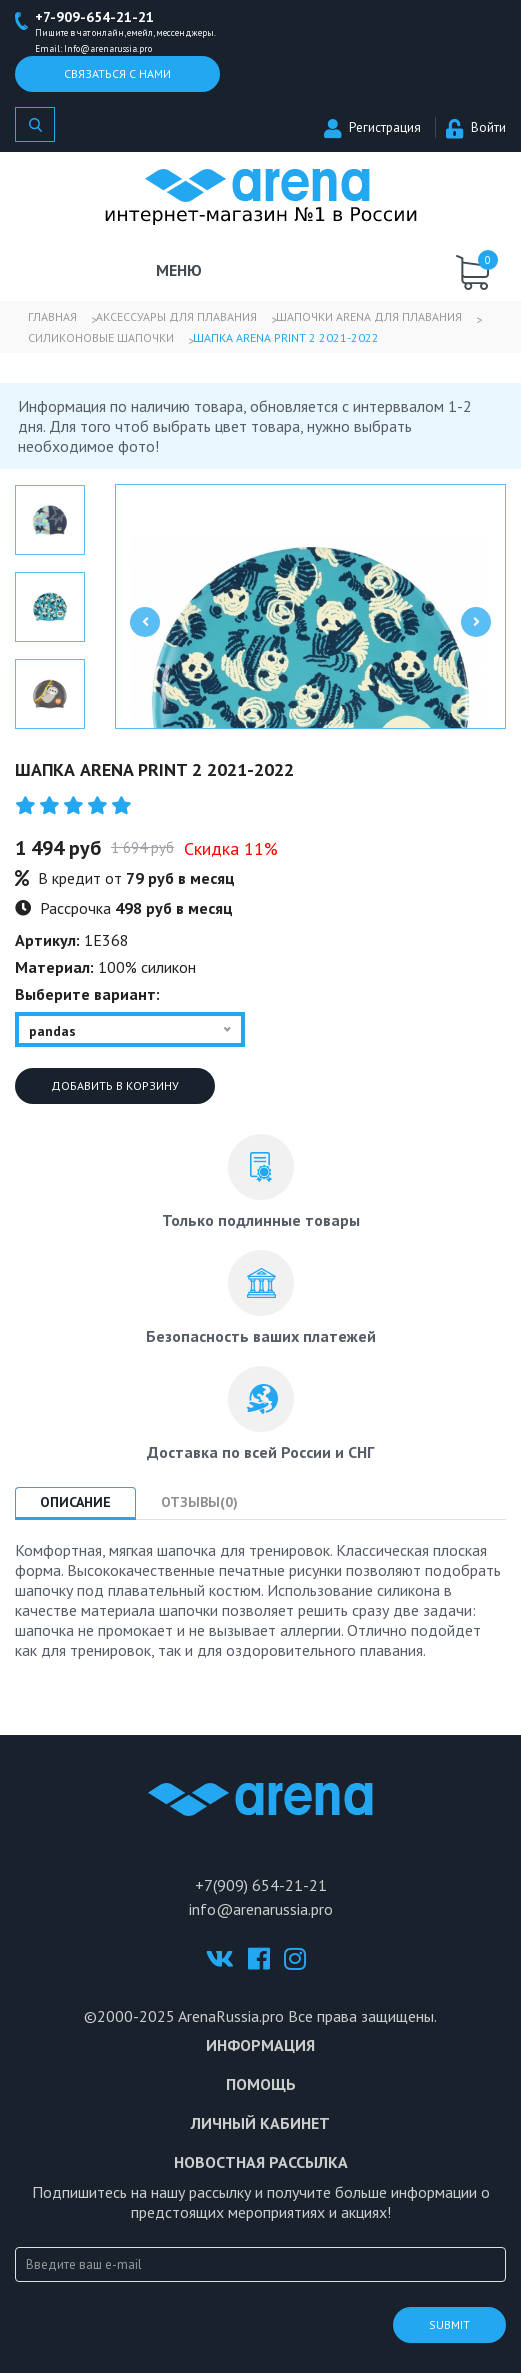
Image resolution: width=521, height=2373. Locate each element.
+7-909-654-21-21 (94, 17)
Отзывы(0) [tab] (199, 1502)
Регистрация (372, 127)
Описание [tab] (75, 1502)
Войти (476, 127)
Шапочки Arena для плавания (369, 316)
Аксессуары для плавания (176, 316)
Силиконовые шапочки (101, 337)
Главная (52, 316)
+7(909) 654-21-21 (261, 1885)
